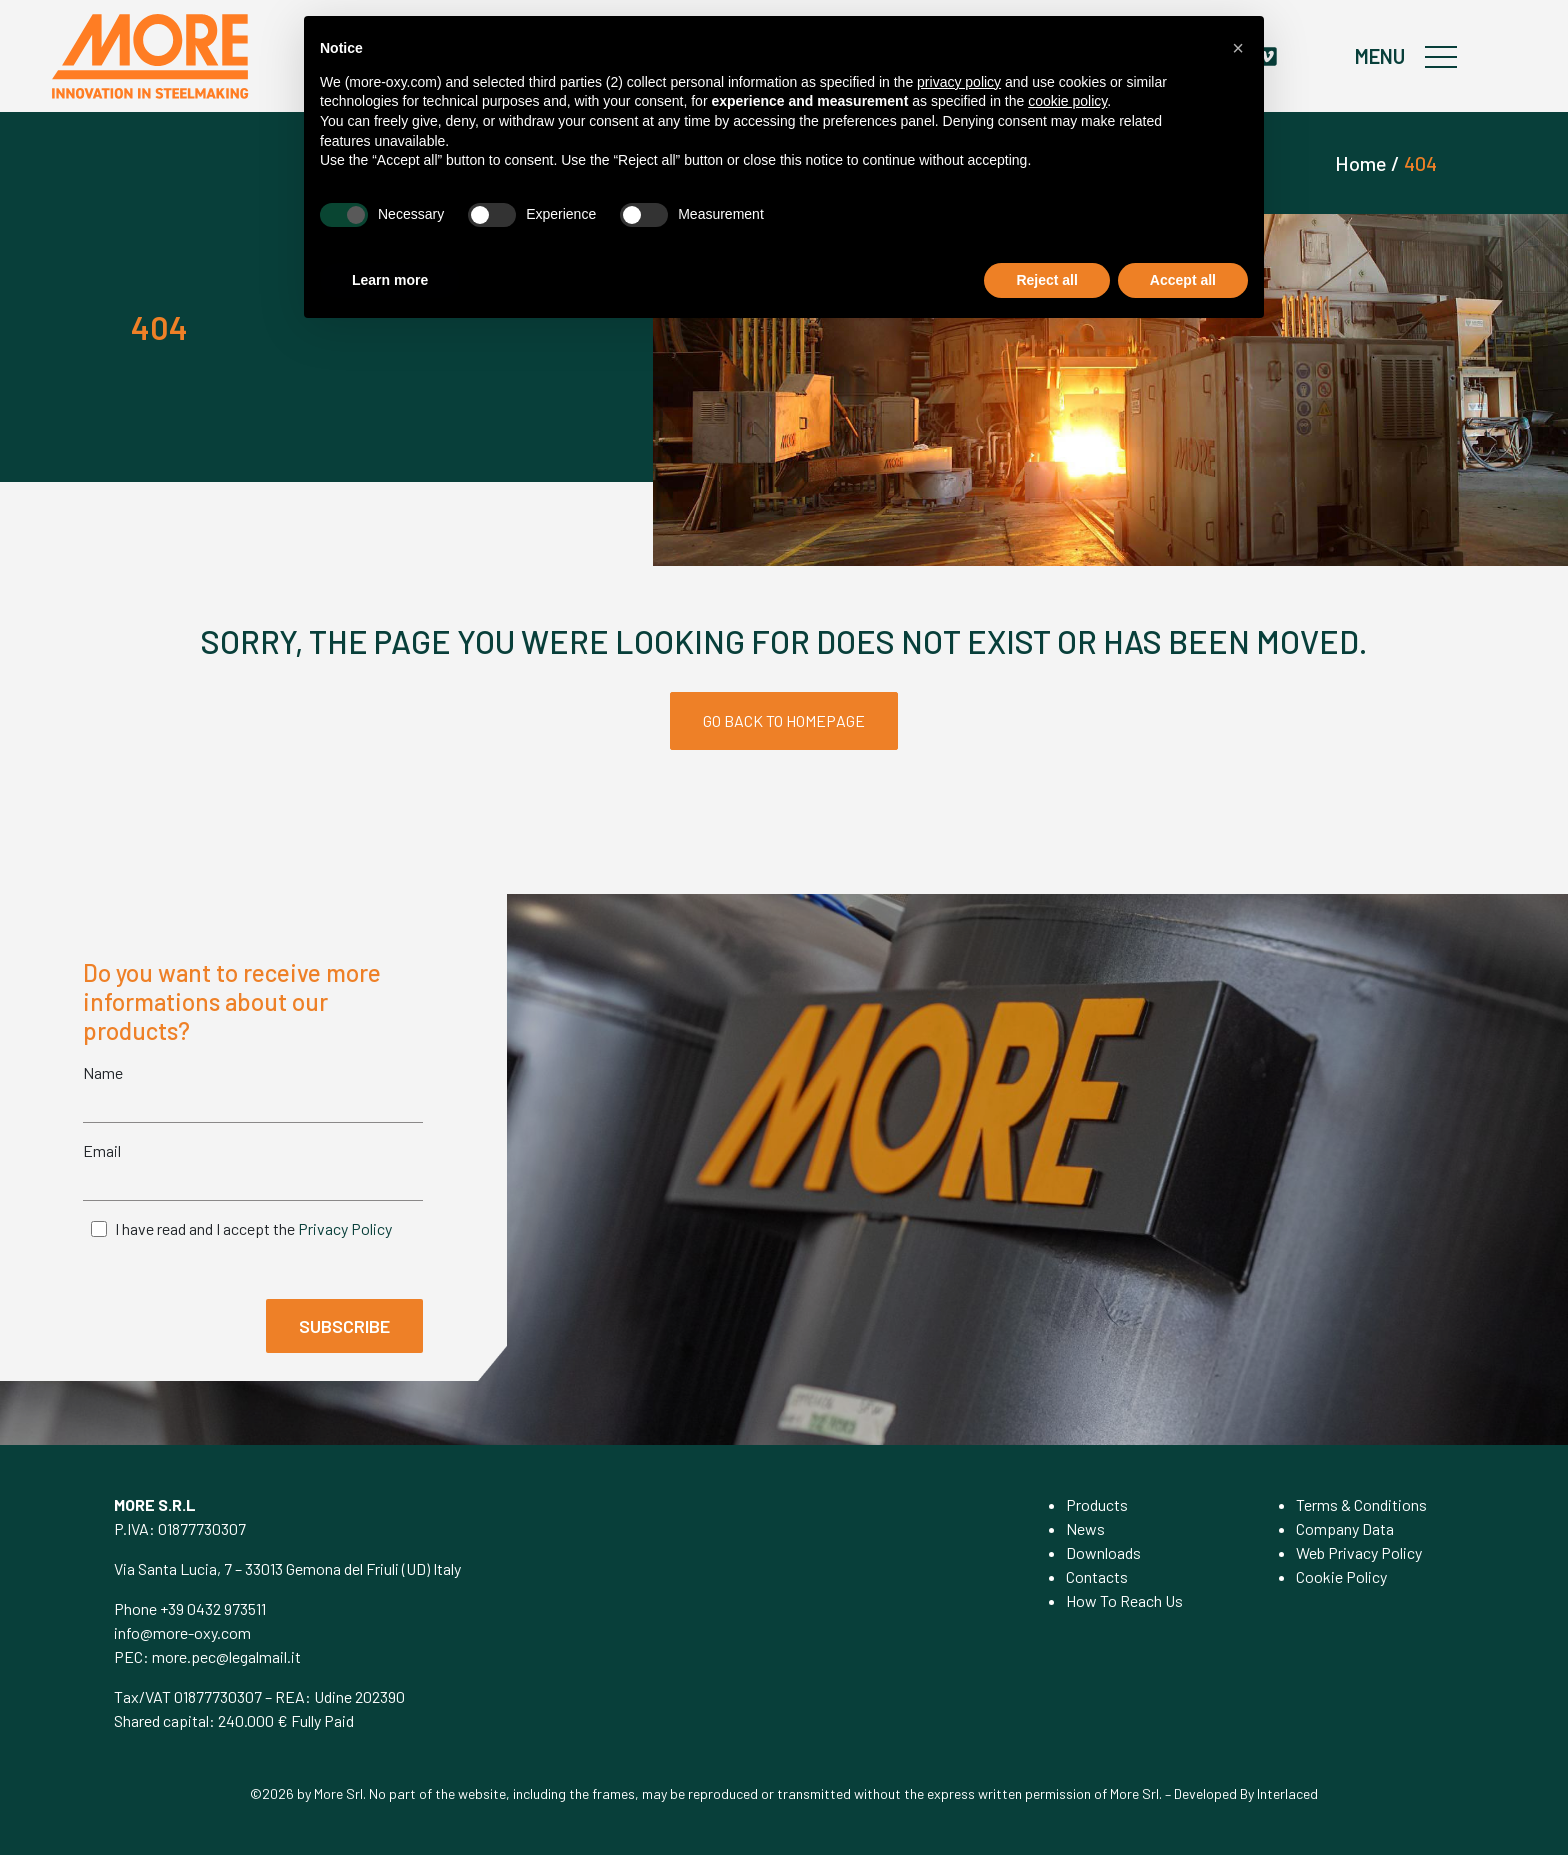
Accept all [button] (1183, 280)
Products (1097, 1504)
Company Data (1345, 1528)
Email (102, 1150)
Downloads (1103, 1552)
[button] (1238, 48)
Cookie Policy (1341, 1576)
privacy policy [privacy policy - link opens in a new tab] (959, 82)
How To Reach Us (1124, 1600)
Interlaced (1287, 1793)
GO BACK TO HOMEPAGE (784, 720)
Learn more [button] (390, 280)
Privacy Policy (345, 1228)
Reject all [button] (1046, 280)
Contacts (1097, 1576)
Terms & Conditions (1361, 1504)
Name (103, 1072)
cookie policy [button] (1067, 101)
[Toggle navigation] (1443, 56)
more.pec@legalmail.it (226, 1656)
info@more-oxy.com (182, 1632)
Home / (1367, 163)
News (1085, 1528)
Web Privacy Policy (1359, 1552)
